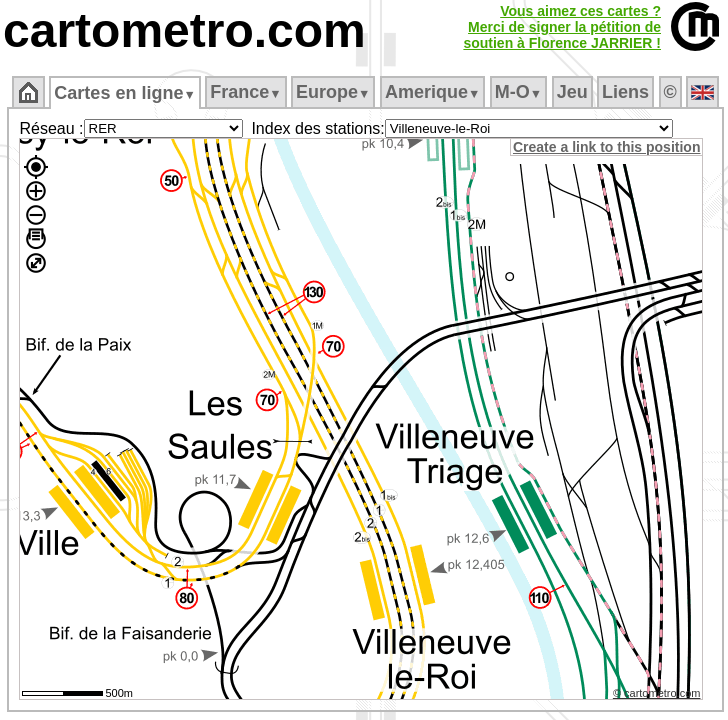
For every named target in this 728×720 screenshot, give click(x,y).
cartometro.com (184, 30)
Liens (625, 92)
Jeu (572, 92)
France (245, 92)
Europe (333, 92)
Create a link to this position (606, 147)
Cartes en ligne (124, 93)
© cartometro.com (657, 693)
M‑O (518, 92)
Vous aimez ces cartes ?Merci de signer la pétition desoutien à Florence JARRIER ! (562, 27)
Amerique (432, 92)
